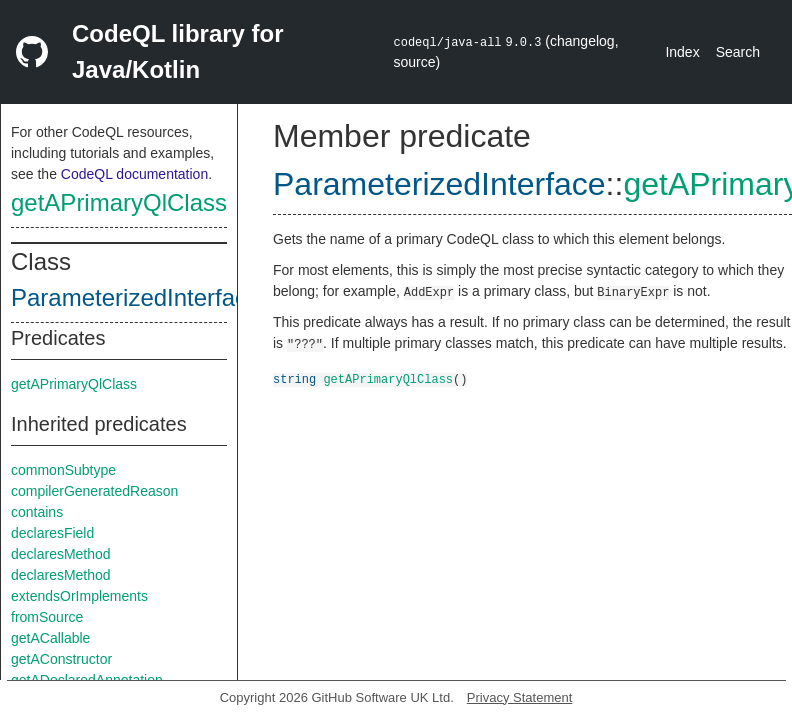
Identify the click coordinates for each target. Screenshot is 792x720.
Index (682, 52)
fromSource (47, 617)
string (294, 378)
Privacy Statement (520, 697)
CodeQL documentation (134, 174)
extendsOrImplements (79, 596)
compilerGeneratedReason (94, 491)
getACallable (50, 638)
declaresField (52, 533)
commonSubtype (63, 470)
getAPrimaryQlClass (119, 202)
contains (37, 512)
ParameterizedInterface (135, 297)
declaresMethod (61, 554)
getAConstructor (61, 659)
